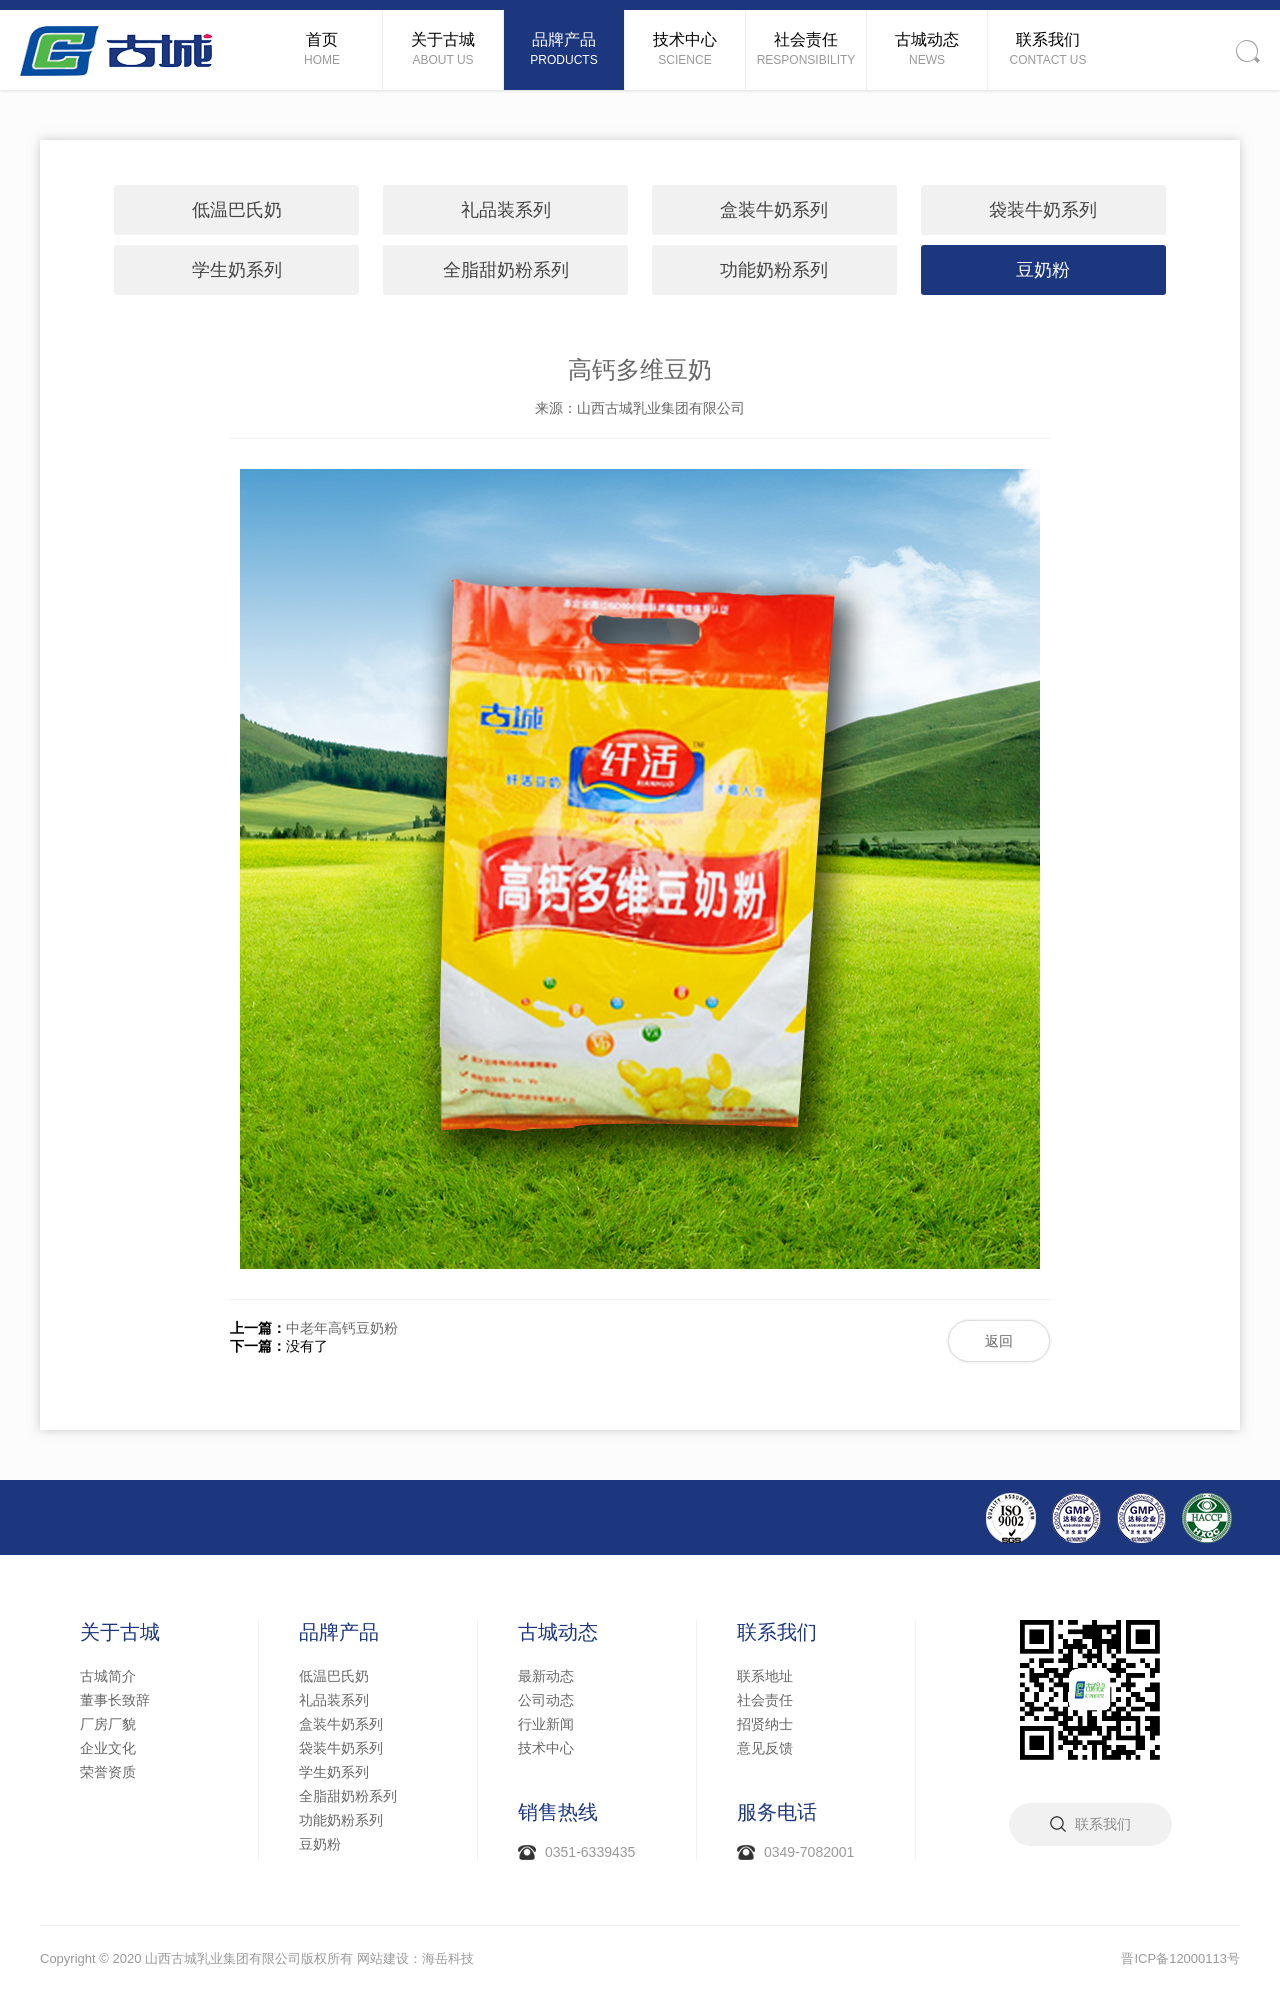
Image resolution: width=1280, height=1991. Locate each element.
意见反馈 (765, 1748)
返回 (999, 1341)
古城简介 (108, 1676)
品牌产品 (339, 1632)
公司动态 (546, 1700)
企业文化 (108, 1748)
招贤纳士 (765, 1724)
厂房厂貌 (108, 1724)
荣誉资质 (108, 1772)
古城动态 (558, 1632)
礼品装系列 (506, 210)
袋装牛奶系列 (1043, 210)
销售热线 (558, 1812)
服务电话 (777, 1812)
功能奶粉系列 (774, 270)
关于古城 (120, 1632)
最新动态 (546, 1676)
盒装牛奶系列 (774, 210)
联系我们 (777, 1632)
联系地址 (765, 1676)
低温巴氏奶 (237, 210)
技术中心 (546, 1748)
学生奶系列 (237, 270)
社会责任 (765, 1700)
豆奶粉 (1043, 270)
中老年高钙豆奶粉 (342, 1328)
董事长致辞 (115, 1700)
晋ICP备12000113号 (1180, 1958)
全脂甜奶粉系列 (506, 270)
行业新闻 (546, 1724)
